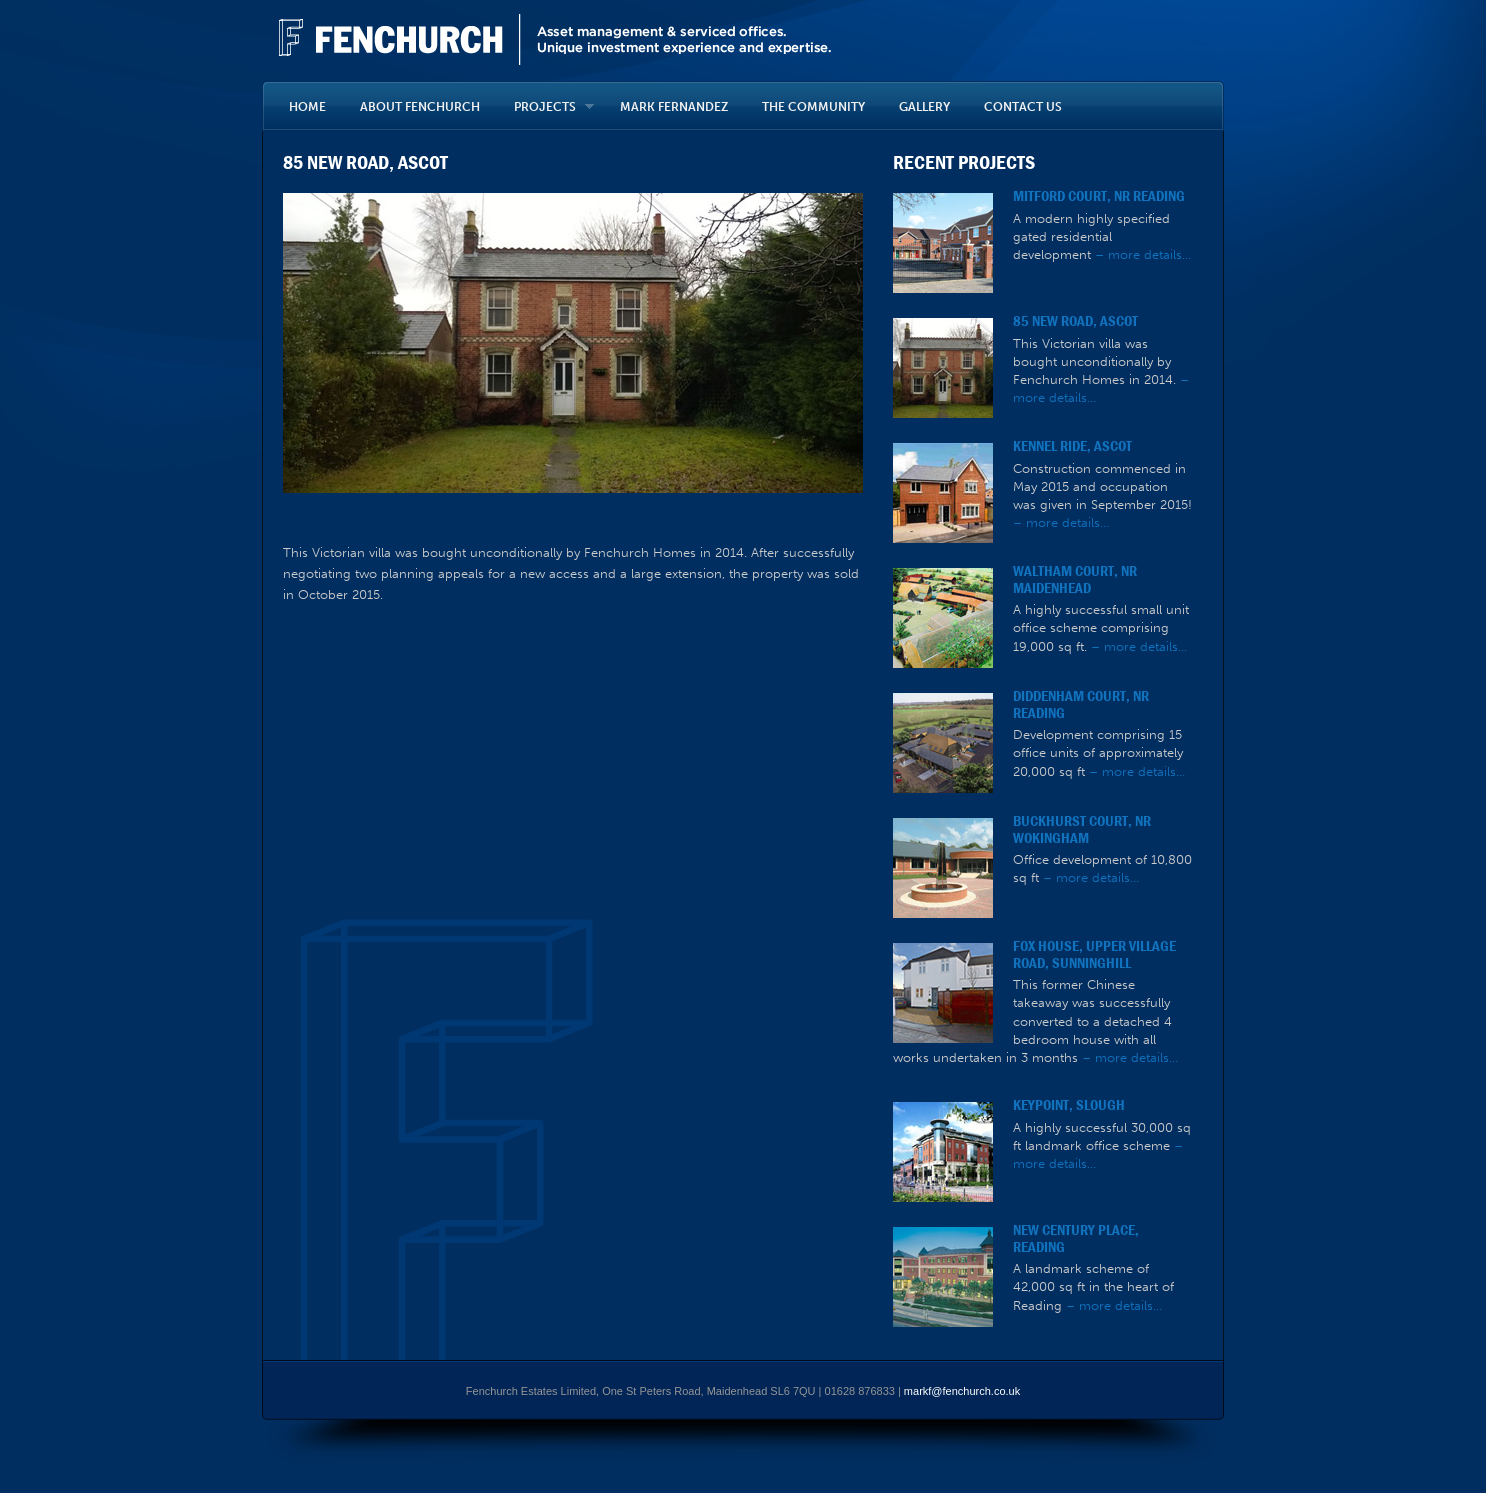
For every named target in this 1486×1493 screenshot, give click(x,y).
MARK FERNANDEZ (674, 107)
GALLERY (924, 107)
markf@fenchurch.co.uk (962, 1391)
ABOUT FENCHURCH (420, 107)
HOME (307, 107)
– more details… (1143, 254)
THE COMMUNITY (813, 107)
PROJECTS (545, 107)
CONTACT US (1023, 107)
